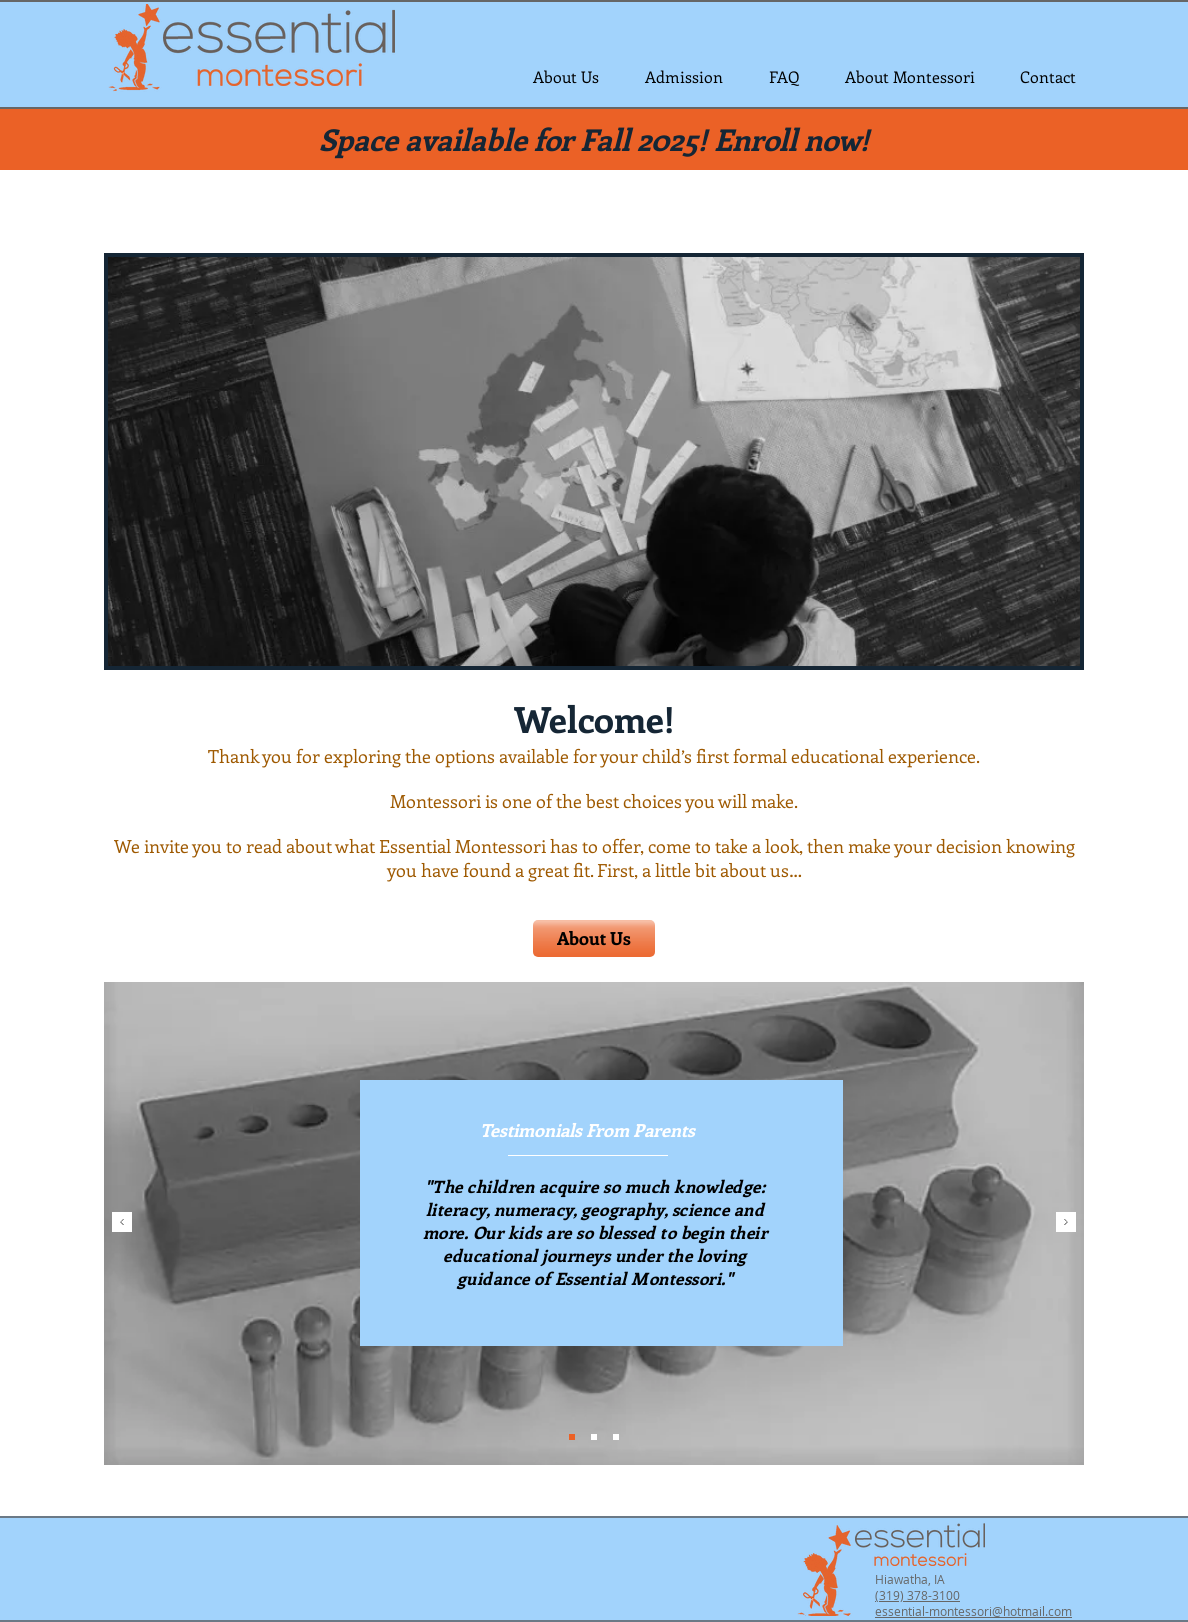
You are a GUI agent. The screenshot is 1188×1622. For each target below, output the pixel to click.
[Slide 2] (594, 1437)
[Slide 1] (572, 1437)
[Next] (1066, 1223)
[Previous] (122, 1223)
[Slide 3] (616, 1437)
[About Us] (594, 938)
